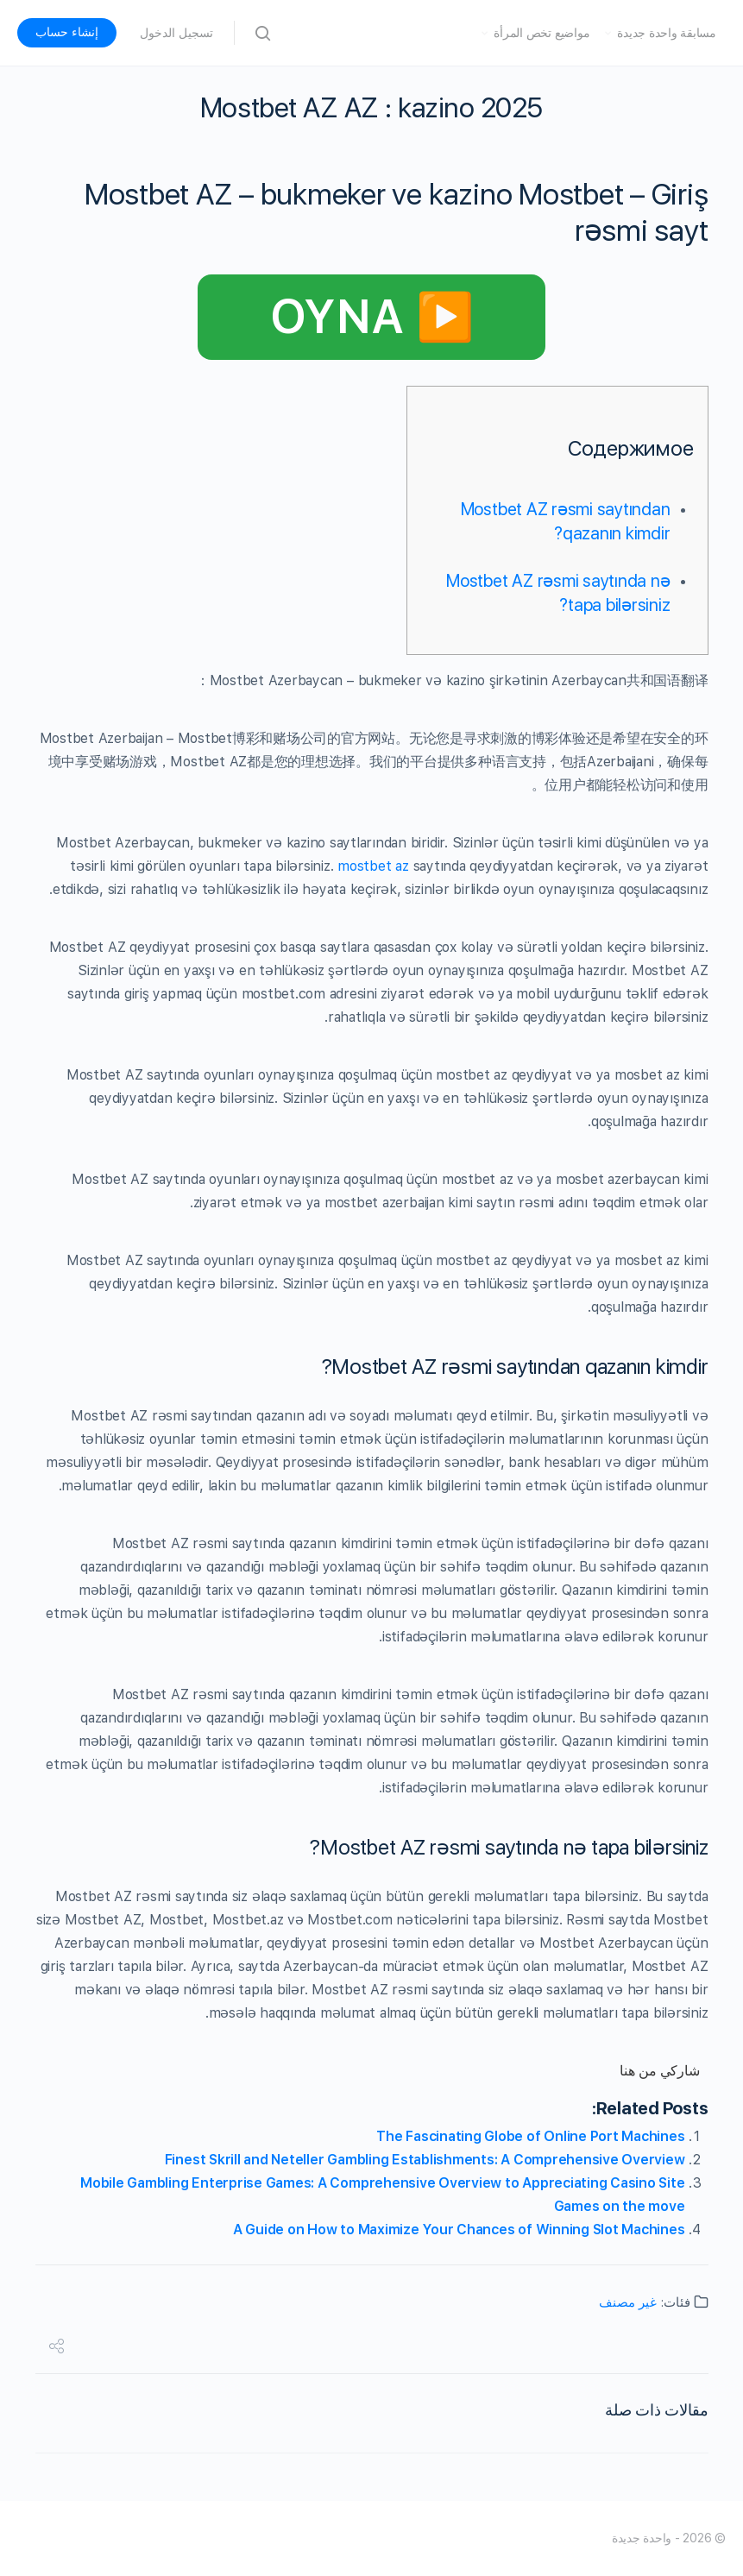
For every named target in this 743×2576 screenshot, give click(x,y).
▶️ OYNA (372, 316)
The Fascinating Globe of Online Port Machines (530, 2136)
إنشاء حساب (66, 32)
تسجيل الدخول (176, 33)
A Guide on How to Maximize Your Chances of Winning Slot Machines (459, 2229)
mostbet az (373, 866)
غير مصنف (628, 2302)
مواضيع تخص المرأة (541, 33)
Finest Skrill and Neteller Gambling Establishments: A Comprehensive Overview (425, 2159)
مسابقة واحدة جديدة (666, 33)
